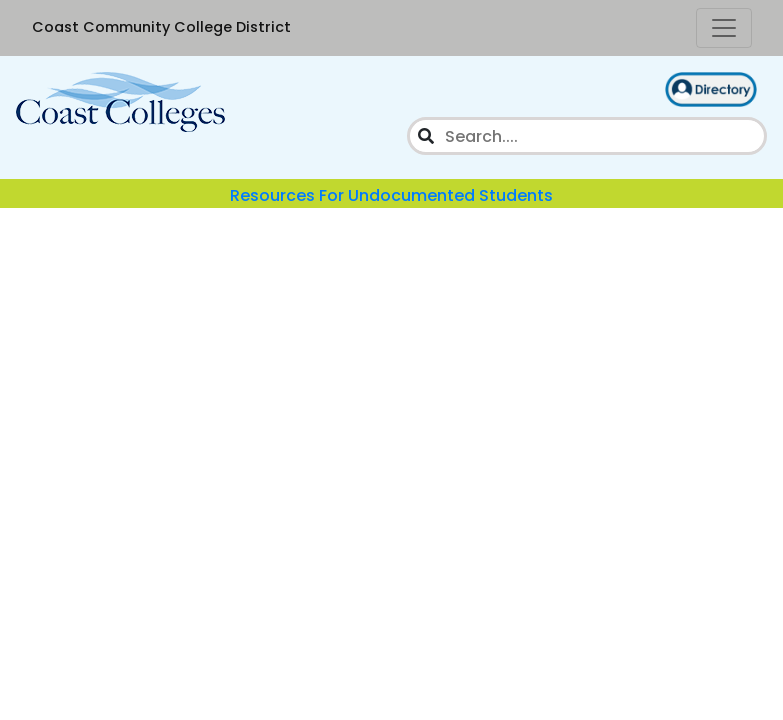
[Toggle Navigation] (724, 28)
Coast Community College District (161, 27)
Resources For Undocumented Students (391, 195)
